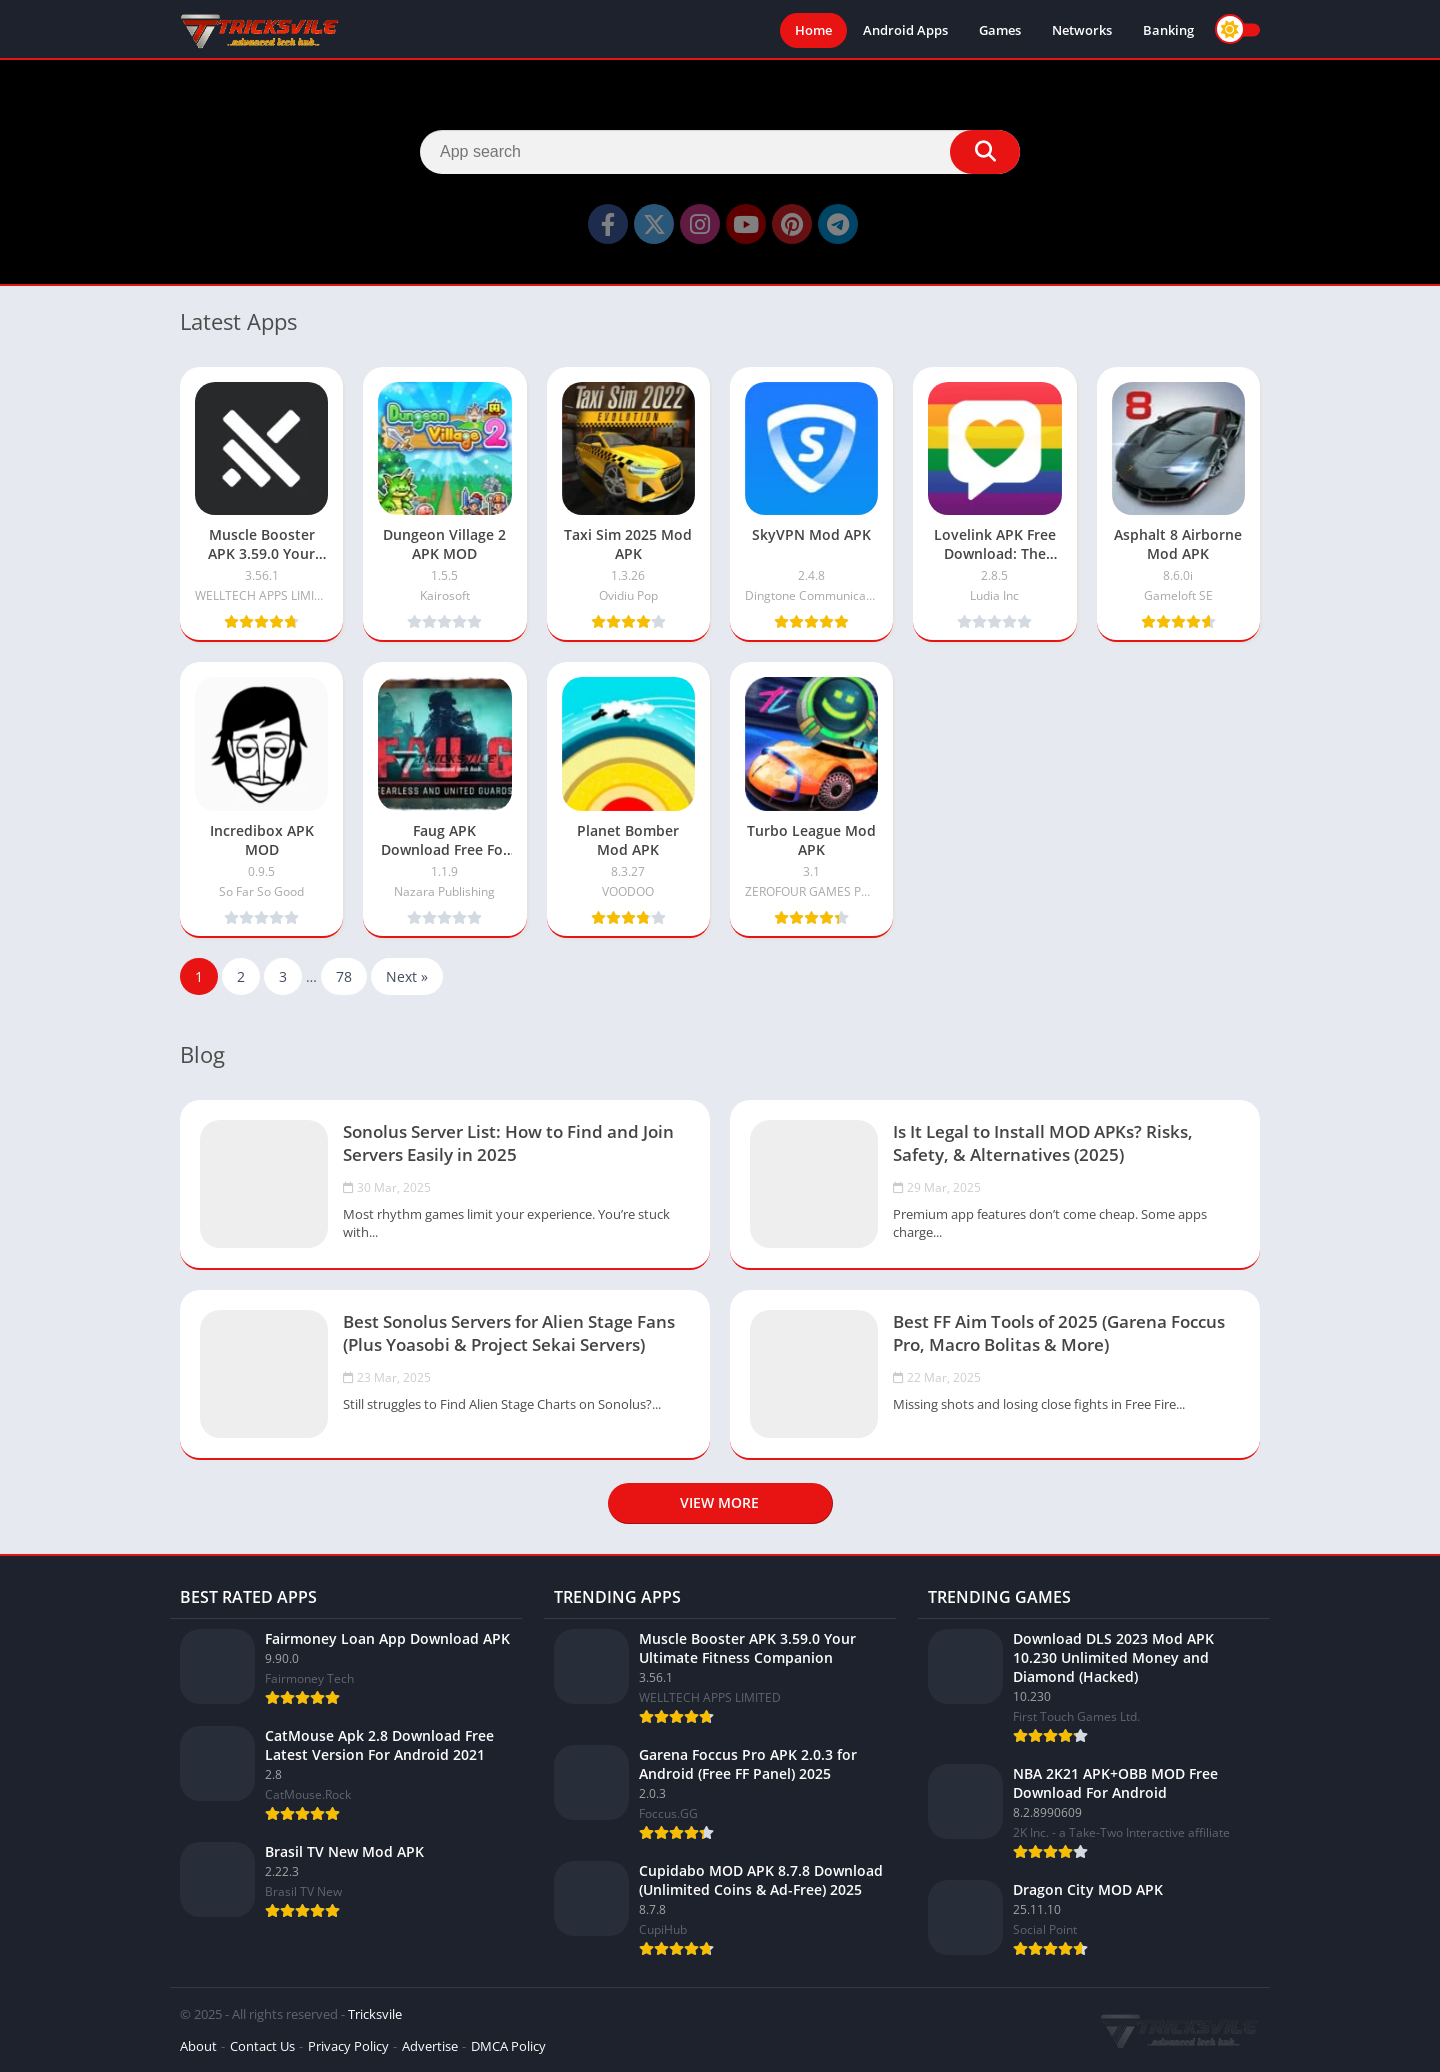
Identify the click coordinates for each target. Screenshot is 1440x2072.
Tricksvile (375, 2014)
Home (813, 30)
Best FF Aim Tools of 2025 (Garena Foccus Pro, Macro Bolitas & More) (1059, 1333)
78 (344, 976)
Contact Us (262, 2046)
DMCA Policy (508, 2046)
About (198, 2046)
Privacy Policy (348, 2046)
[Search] (720, 152)
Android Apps (905, 30)
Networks (1082, 30)
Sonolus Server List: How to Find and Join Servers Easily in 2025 (508, 1143)
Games (1000, 30)
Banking (1168, 30)
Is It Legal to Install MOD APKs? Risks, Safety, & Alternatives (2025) (1043, 1143)
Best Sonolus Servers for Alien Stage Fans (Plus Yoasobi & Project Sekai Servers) (509, 1333)
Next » (407, 976)
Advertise (430, 2046)
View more (719, 1502)
